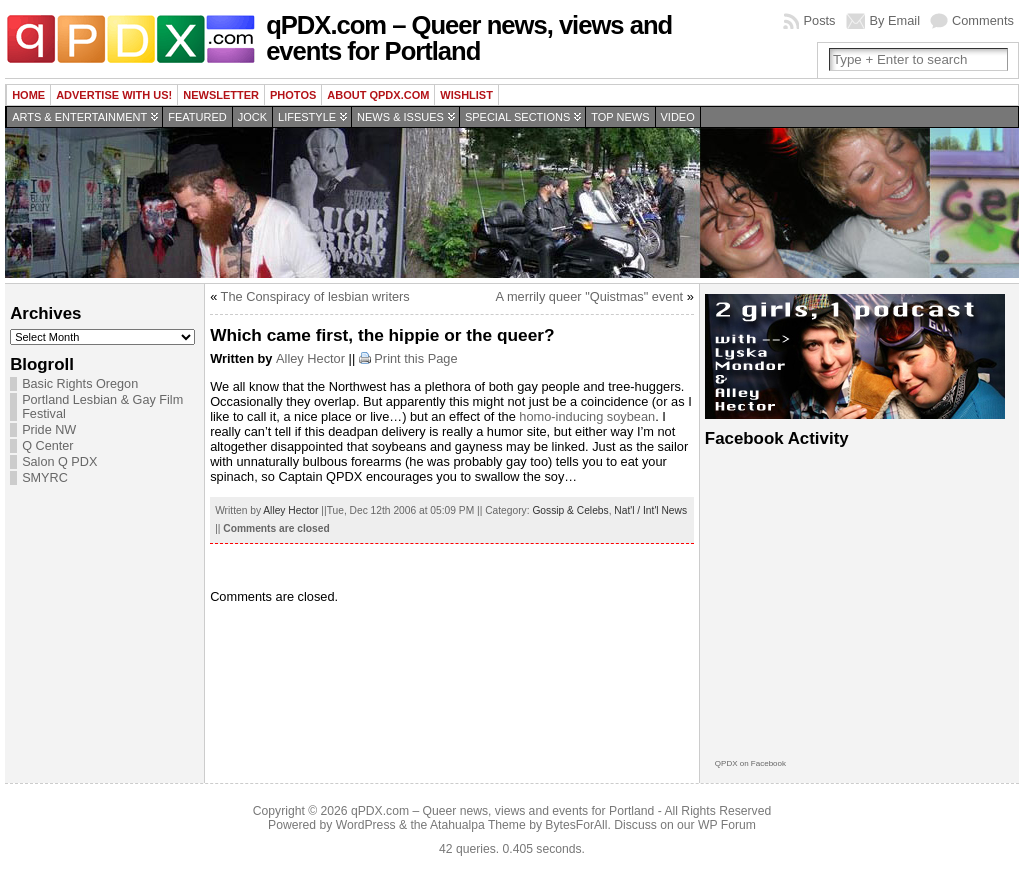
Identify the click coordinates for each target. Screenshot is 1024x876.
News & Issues (400, 117)
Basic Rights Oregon (80, 384)
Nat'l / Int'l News (650, 510)
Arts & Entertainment (79, 117)
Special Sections (517, 117)
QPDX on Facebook (750, 763)
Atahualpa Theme (478, 825)
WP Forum (727, 825)
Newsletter (221, 95)
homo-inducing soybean (587, 416)
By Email (895, 20)
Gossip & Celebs (570, 510)
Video (678, 117)
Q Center (47, 446)
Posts (819, 20)
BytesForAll (576, 825)
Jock (252, 117)
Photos (293, 95)
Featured (197, 117)
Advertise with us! (114, 95)
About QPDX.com (378, 95)
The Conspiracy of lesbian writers (315, 296)
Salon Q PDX (59, 462)
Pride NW (49, 430)
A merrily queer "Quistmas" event (590, 296)
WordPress (366, 825)
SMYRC (45, 478)
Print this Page (415, 358)
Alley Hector (310, 358)
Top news (620, 117)
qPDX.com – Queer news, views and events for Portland (469, 38)
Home (28, 95)
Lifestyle (307, 117)
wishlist (466, 95)
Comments (983, 20)
